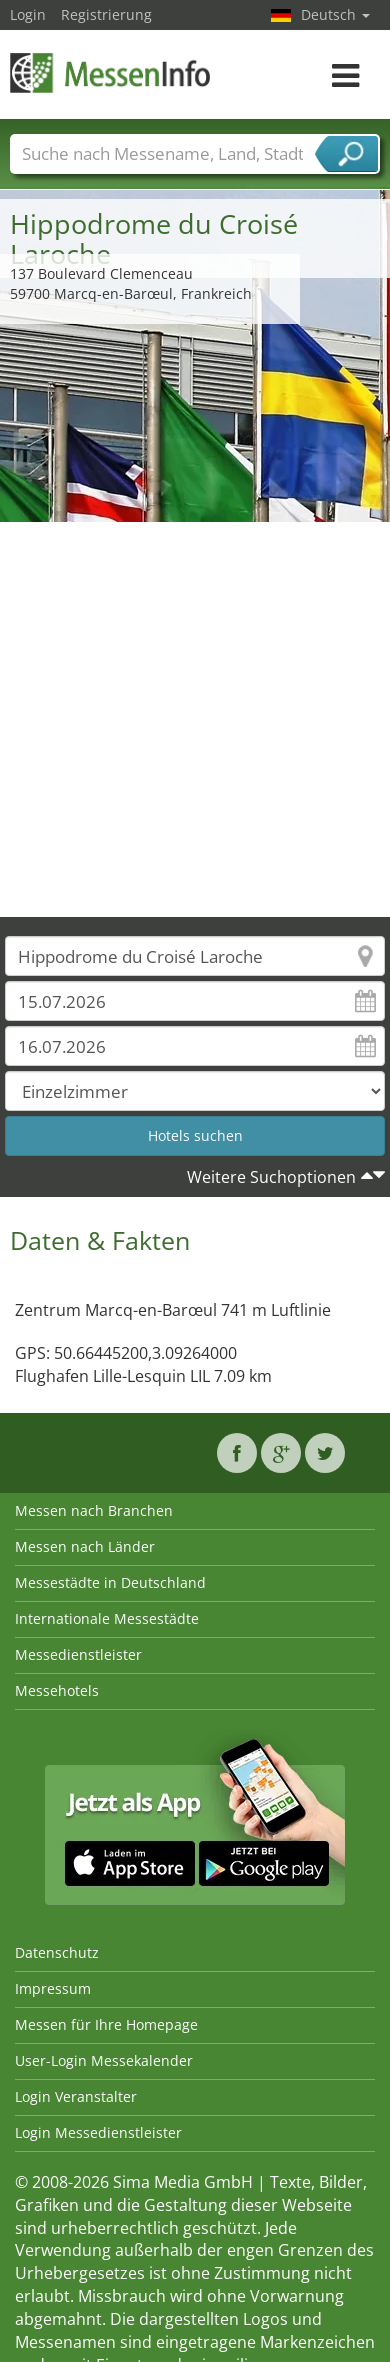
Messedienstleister (78, 1654)
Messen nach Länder (85, 1546)
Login (28, 14)
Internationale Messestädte (107, 1618)
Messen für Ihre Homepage (106, 2024)
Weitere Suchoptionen (271, 1177)
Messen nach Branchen (94, 1510)
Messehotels (57, 1690)
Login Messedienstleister (98, 2132)
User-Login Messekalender (104, 2060)
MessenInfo (110, 72)
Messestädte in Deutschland (110, 1582)
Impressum (53, 1988)
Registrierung (106, 14)
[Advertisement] (187, 719)
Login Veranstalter (76, 2096)
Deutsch (335, 14)
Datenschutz (57, 1952)
